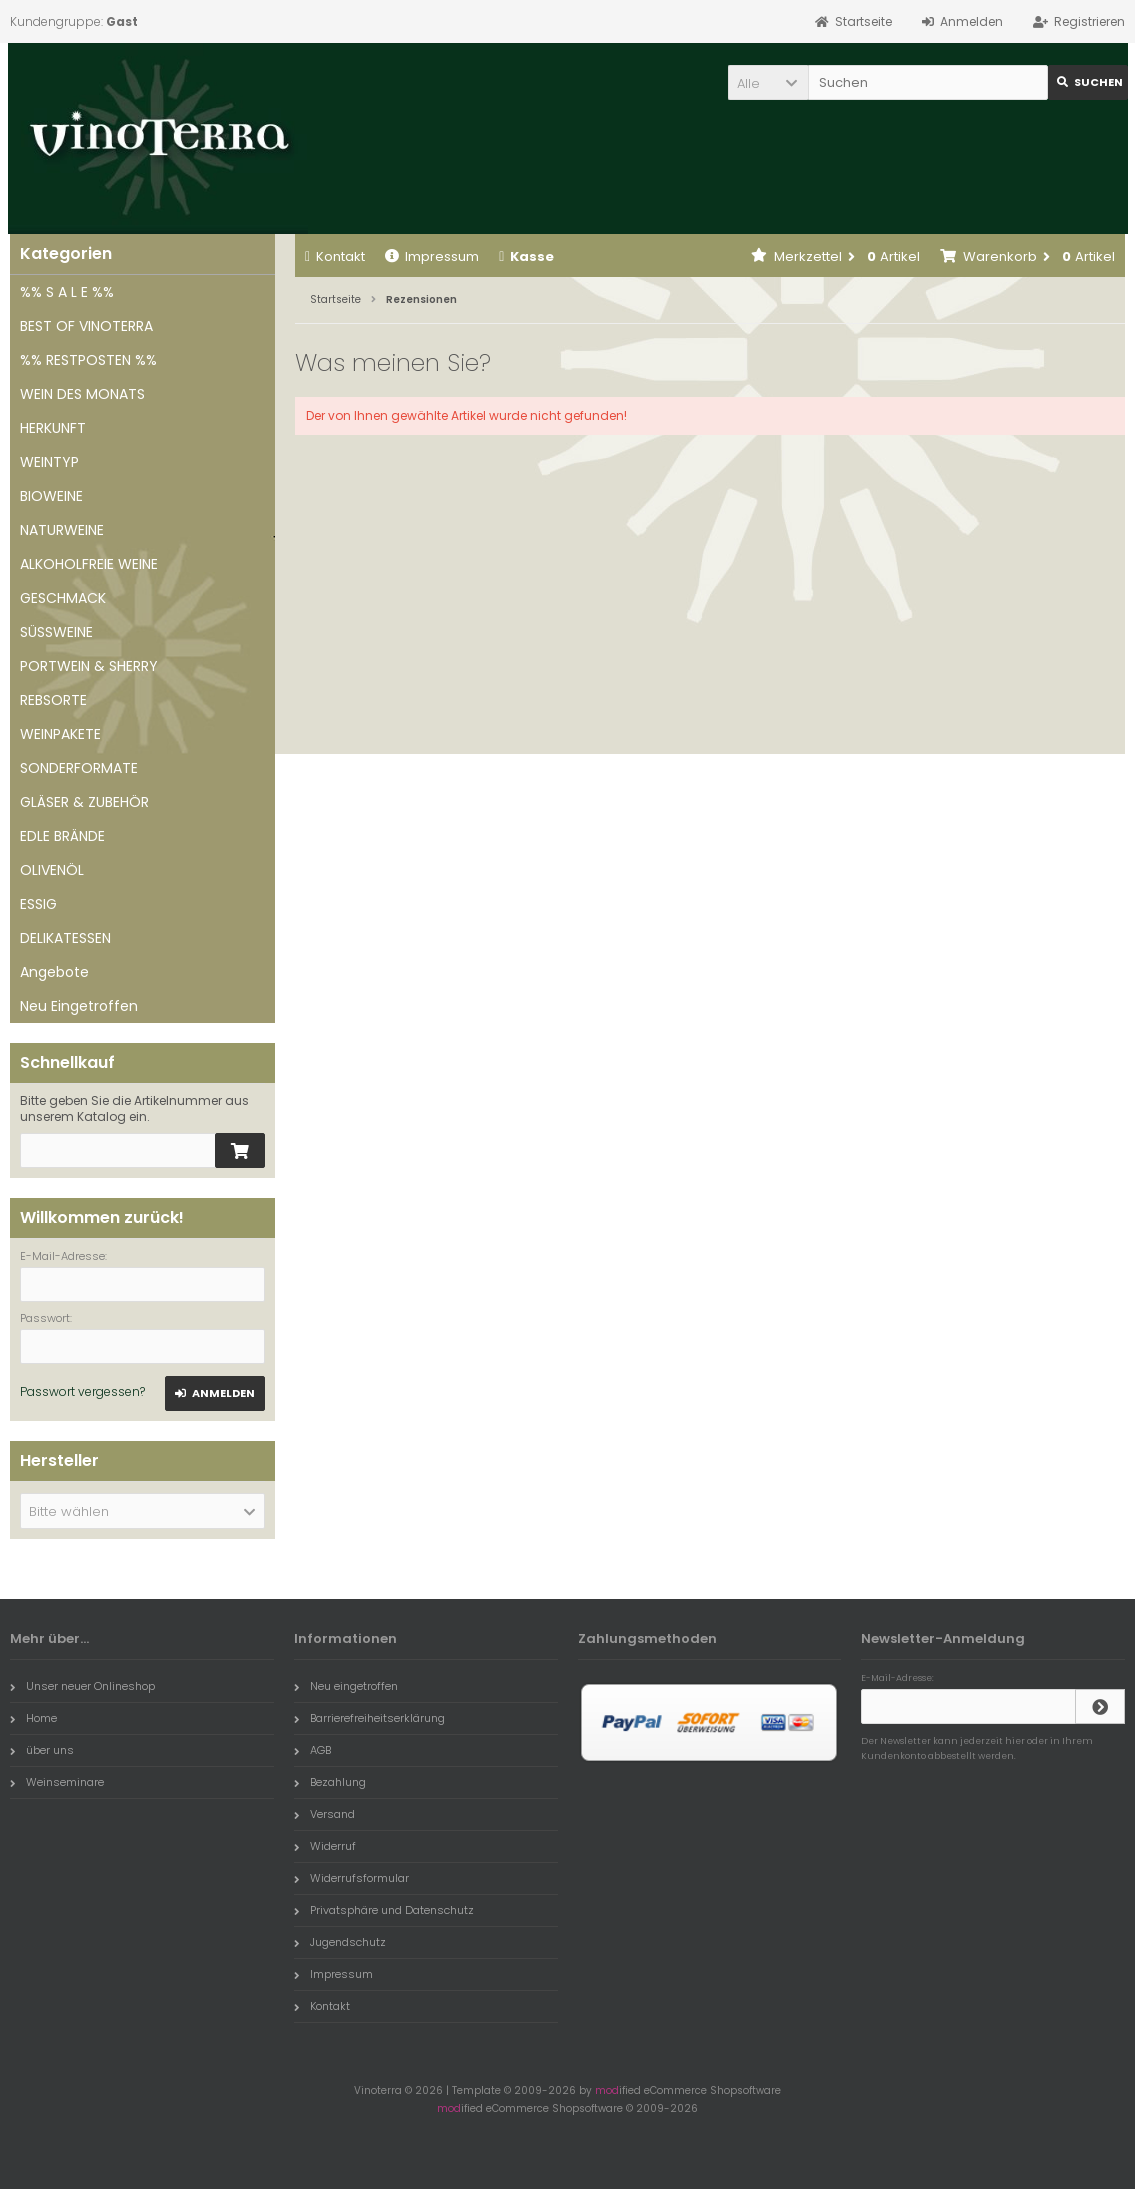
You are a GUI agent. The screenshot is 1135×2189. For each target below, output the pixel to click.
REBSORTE (53, 700)
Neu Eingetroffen (79, 1006)
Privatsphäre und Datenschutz (384, 1910)
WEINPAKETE (60, 734)
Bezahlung (330, 1782)
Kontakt (335, 256)
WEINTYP (49, 462)
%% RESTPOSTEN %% (88, 360)
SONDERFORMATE (79, 768)
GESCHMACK (63, 598)
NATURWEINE (62, 530)
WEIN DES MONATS (82, 394)
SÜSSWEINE (56, 632)
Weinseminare (57, 1782)
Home (33, 1718)
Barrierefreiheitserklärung (369, 1718)
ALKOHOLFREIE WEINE (89, 564)
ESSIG (38, 904)
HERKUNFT (53, 428)
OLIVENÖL (52, 870)
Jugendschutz (340, 1942)
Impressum (432, 256)
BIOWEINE (51, 496)
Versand (324, 1814)
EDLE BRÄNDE (62, 836)
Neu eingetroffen (346, 1686)
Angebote (54, 972)
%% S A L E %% (67, 292)
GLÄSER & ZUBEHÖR (84, 802)
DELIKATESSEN (65, 938)
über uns (42, 1750)
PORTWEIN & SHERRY (89, 666)
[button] (768, 82)
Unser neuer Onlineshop (82, 1686)
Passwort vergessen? (82, 1391)
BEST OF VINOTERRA (86, 326)
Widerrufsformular (351, 1878)
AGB (312, 1750)
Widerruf (325, 1846)
